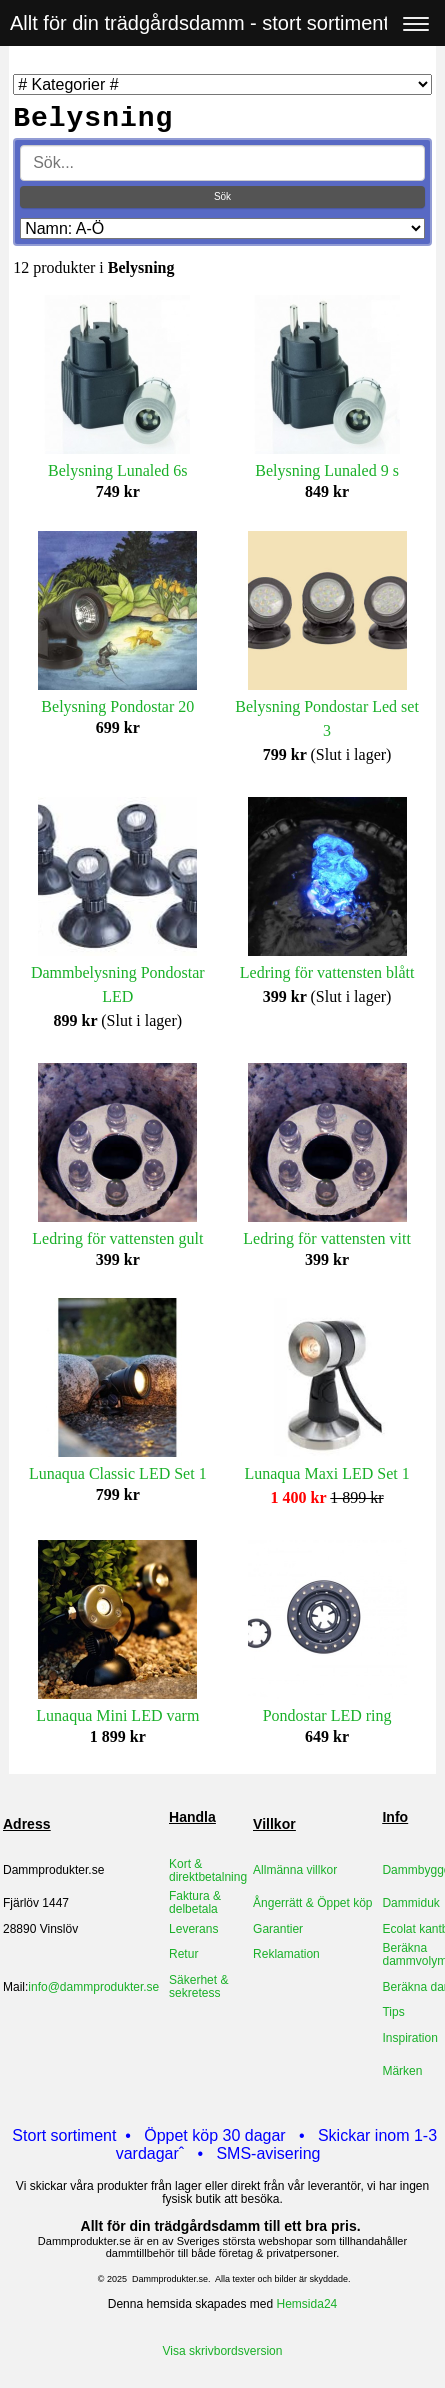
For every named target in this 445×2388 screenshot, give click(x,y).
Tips (393, 2012)
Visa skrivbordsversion (223, 2351)
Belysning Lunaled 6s (118, 470)
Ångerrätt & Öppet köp (312, 1903)
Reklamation (286, 1954)
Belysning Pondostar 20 (117, 706)
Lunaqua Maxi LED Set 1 (326, 1473)
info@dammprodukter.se (93, 1987)
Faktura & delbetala (195, 1902)
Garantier (278, 1929)
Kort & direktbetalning (208, 1870)
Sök (222, 196)
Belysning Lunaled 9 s (327, 470)
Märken (402, 2071)
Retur (183, 1954)
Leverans (193, 1929)
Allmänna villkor (295, 1870)
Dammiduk (410, 1903)
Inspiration (409, 2038)
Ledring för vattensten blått (327, 972)
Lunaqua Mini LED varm (117, 1715)
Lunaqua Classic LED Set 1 (118, 1473)
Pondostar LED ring (327, 1715)
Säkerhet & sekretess (198, 1986)
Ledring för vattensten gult (117, 1238)
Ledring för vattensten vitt (327, 1238)
